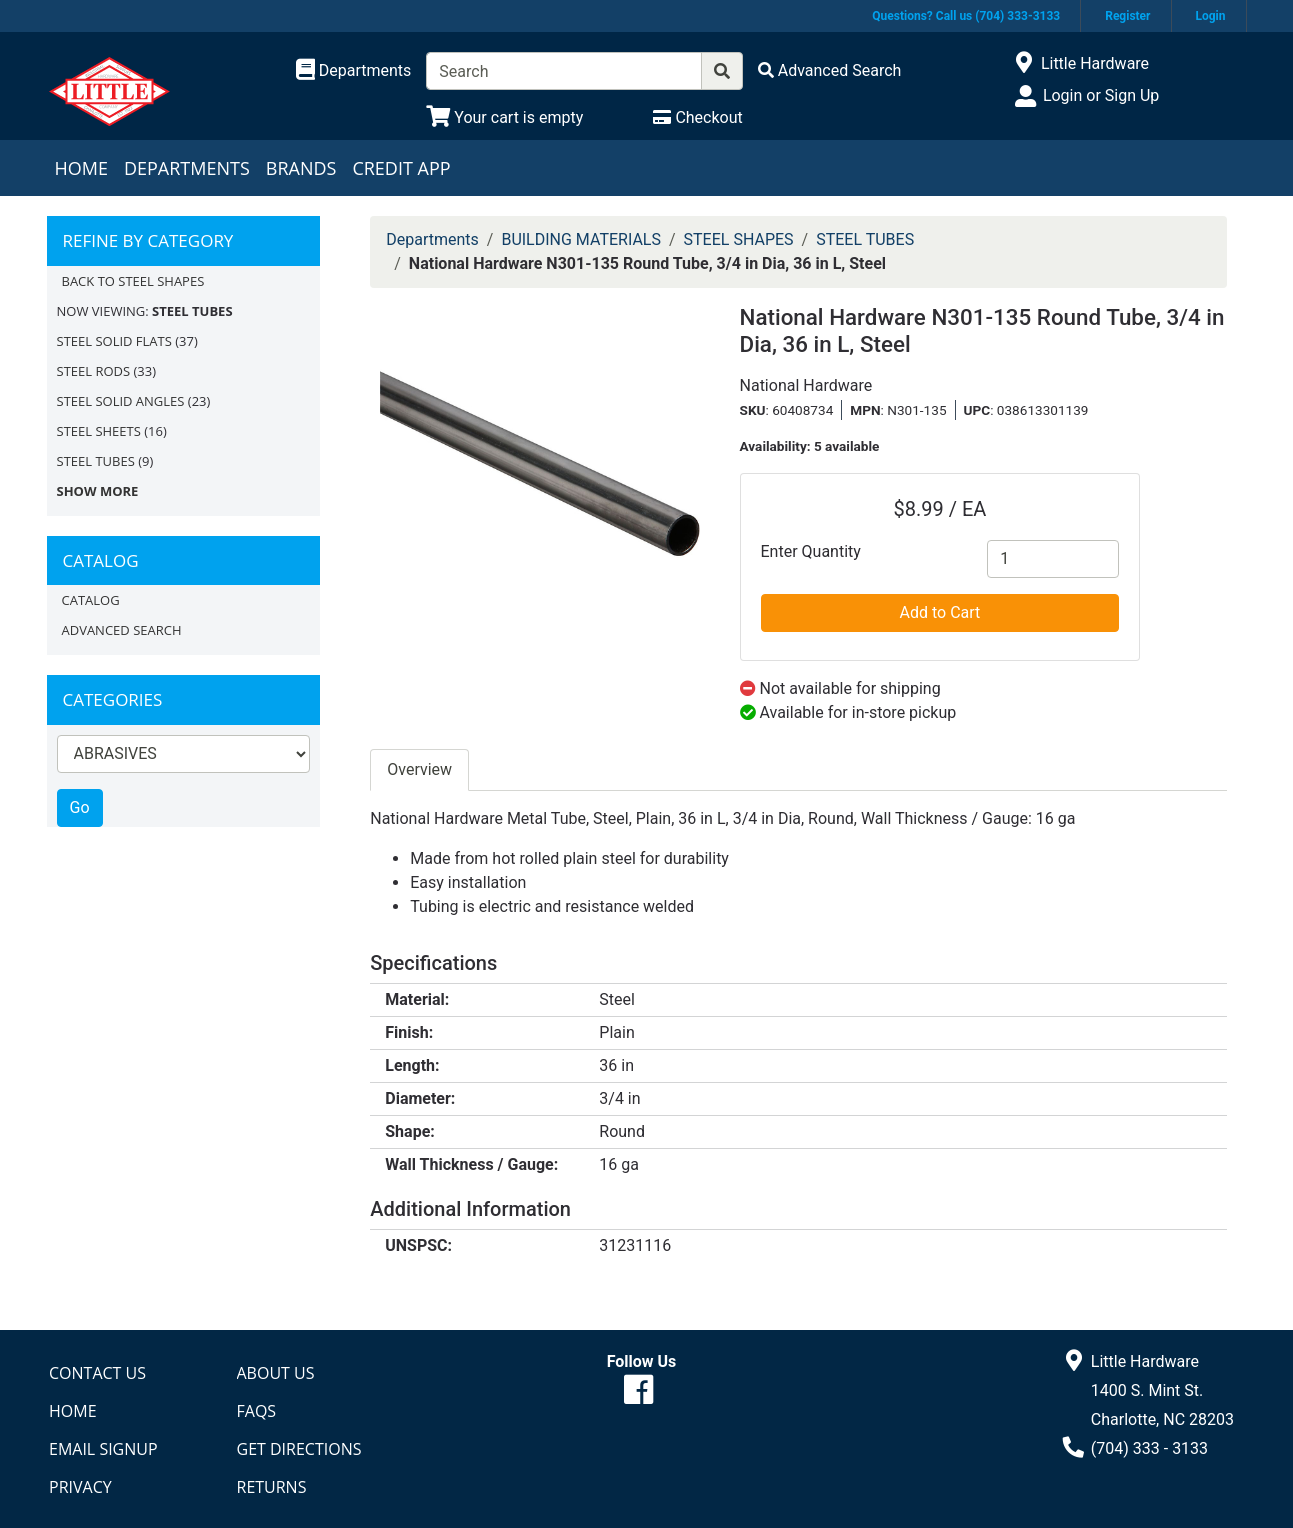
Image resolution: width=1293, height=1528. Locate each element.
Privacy (80, 1487)
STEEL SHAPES (739, 239)
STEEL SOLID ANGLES (121, 401)
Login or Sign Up (1101, 95)
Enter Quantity (811, 551)
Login (1210, 16)
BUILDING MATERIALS (581, 239)
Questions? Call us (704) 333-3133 (966, 16)
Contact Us (97, 1373)
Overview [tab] (419, 769)
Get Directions (299, 1449)
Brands (301, 168)
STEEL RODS (94, 371)
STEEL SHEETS (99, 431)
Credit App (401, 168)
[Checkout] (697, 117)
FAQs (257, 1411)
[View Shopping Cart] (504, 117)
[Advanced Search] (830, 70)
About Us (276, 1373)
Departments (187, 168)
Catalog (91, 600)
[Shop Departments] (354, 71)
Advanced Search (122, 630)
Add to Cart (940, 612)
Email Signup (103, 1449)
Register (1127, 16)
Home (81, 168)
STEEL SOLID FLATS (114, 341)
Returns (272, 1487)
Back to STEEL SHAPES (133, 281)
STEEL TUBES (96, 461)
